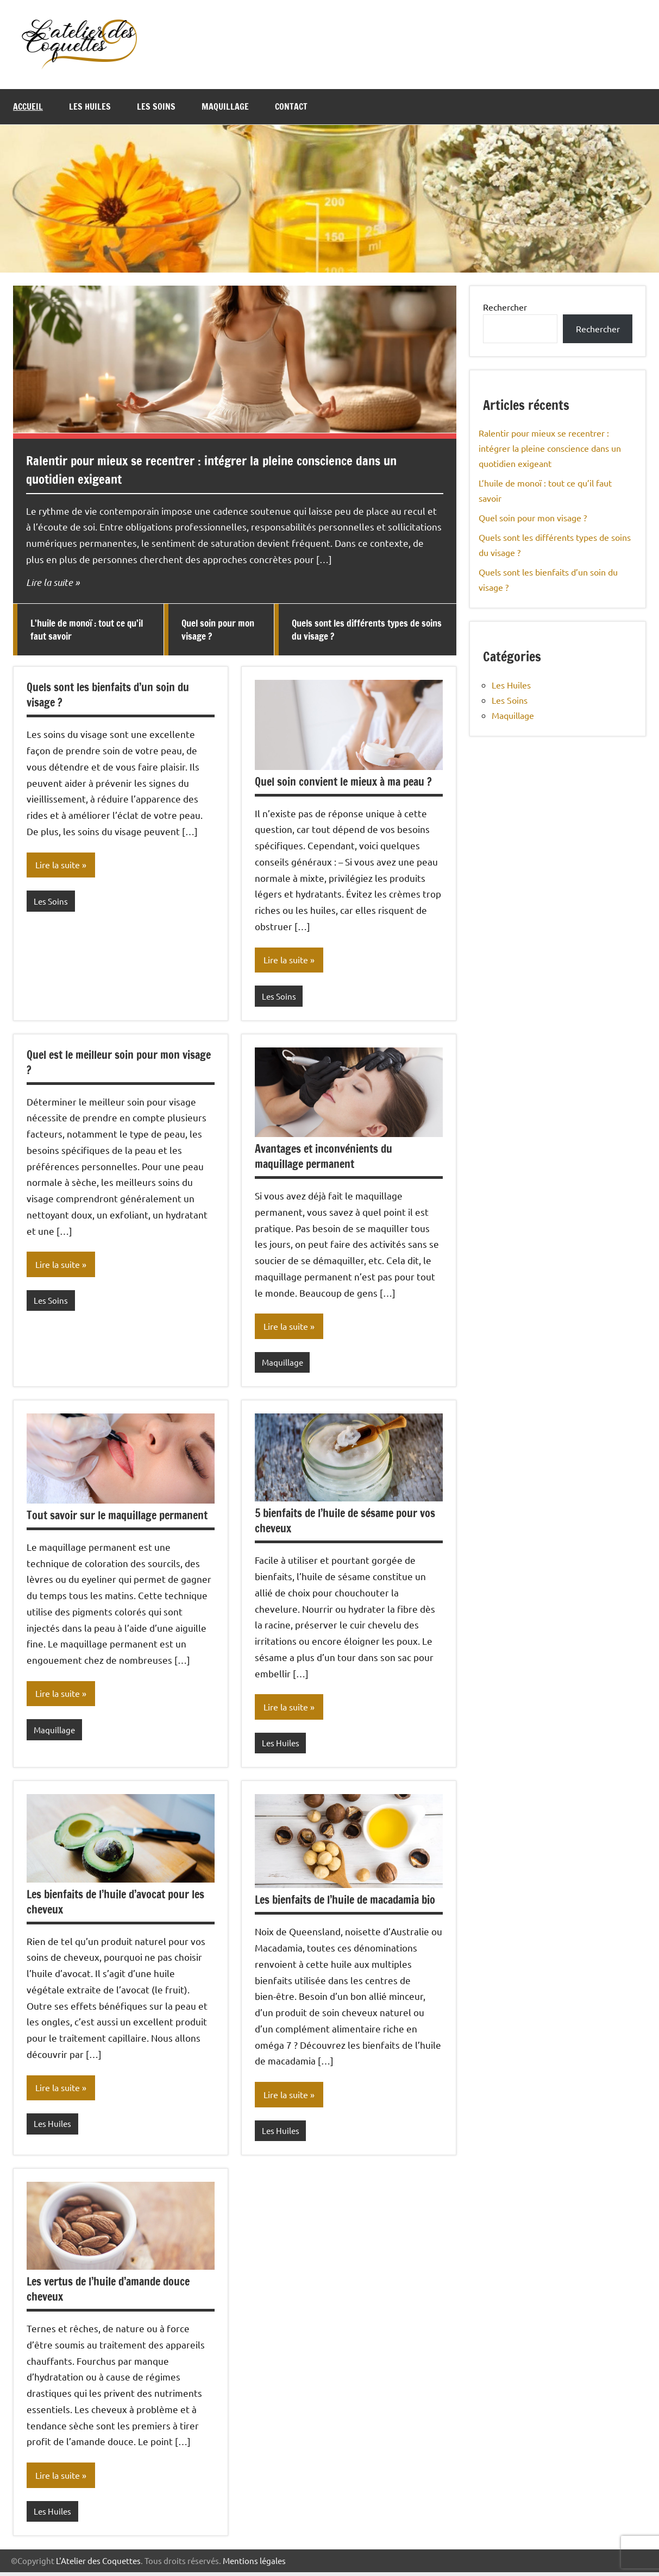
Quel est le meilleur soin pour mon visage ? (119, 1063)
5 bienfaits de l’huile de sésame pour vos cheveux (345, 1522)
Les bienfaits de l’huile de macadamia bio (345, 1902)
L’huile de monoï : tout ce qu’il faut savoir (86, 629)
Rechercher (505, 306)
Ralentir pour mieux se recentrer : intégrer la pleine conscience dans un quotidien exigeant (221, 469)
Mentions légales (254, 2564)
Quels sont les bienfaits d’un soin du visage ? (108, 695)
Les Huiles (90, 106)
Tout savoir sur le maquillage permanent (117, 1517)
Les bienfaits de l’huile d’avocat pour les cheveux (115, 1904)
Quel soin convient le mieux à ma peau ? (343, 782)
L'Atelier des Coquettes (98, 2564)
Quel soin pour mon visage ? (217, 629)
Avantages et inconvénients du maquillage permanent (323, 1157)
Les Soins (156, 106)
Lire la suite (49, 582)
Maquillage (225, 106)
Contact (291, 106)
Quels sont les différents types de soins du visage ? (367, 629)
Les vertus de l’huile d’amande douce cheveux (108, 2292)
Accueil (28, 106)
